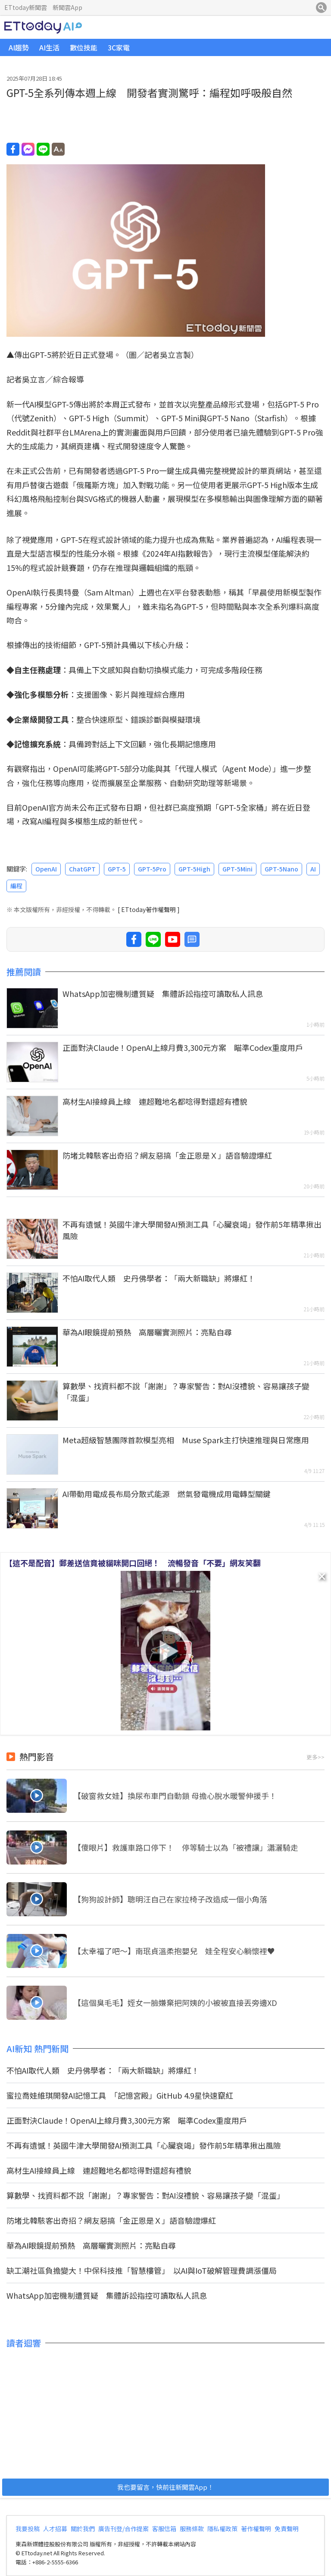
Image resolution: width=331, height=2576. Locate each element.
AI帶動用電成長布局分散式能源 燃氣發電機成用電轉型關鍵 (166, 1493)
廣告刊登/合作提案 (123, 2528)
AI (313, 869)
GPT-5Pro (152, 869)
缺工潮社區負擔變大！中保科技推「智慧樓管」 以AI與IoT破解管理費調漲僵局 (141, 2270)
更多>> (315, 1757)
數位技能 (83, 47)
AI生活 (49, 47)
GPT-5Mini (237, 869)
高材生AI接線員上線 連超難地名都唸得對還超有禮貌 (154, 1101)
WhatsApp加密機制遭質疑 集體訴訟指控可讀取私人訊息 (162, 993)
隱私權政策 (222, 2528)
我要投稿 (28, 2528)
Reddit (18, 432)
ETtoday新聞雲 (25, 7)
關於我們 (83, 2528)
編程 (16, 885)
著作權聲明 (256, 2528)
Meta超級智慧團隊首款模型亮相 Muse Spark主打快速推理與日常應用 (185, 1439)
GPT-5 (117, 869)
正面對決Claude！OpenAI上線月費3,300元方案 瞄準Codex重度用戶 (182, 1047)
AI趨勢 (19, 47)
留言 (192, 939)
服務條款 (192, 2528)
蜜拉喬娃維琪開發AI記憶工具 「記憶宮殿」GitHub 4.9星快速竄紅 (119, 2095)
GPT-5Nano (281, 869)
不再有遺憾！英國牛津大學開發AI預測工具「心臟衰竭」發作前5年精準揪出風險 (192, 1230)
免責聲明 (287, 2528)
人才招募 (55, 2528)
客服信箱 (164, 2528)
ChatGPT (82, 869)
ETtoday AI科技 (43, 27)
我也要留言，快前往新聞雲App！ (165, 2486)
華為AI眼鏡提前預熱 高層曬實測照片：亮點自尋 (147, 1332)
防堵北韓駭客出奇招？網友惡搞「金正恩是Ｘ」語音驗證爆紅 (167, 1155)
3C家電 (119, 47)
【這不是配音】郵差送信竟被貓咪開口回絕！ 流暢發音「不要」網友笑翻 (133, 1562)
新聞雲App (67, 7)
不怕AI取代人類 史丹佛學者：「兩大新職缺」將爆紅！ (158, 1278)
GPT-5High (194, 869)
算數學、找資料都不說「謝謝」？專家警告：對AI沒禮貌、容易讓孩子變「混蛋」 (185, 1391)
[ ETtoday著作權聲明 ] (149, 909)
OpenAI (46, 869)
